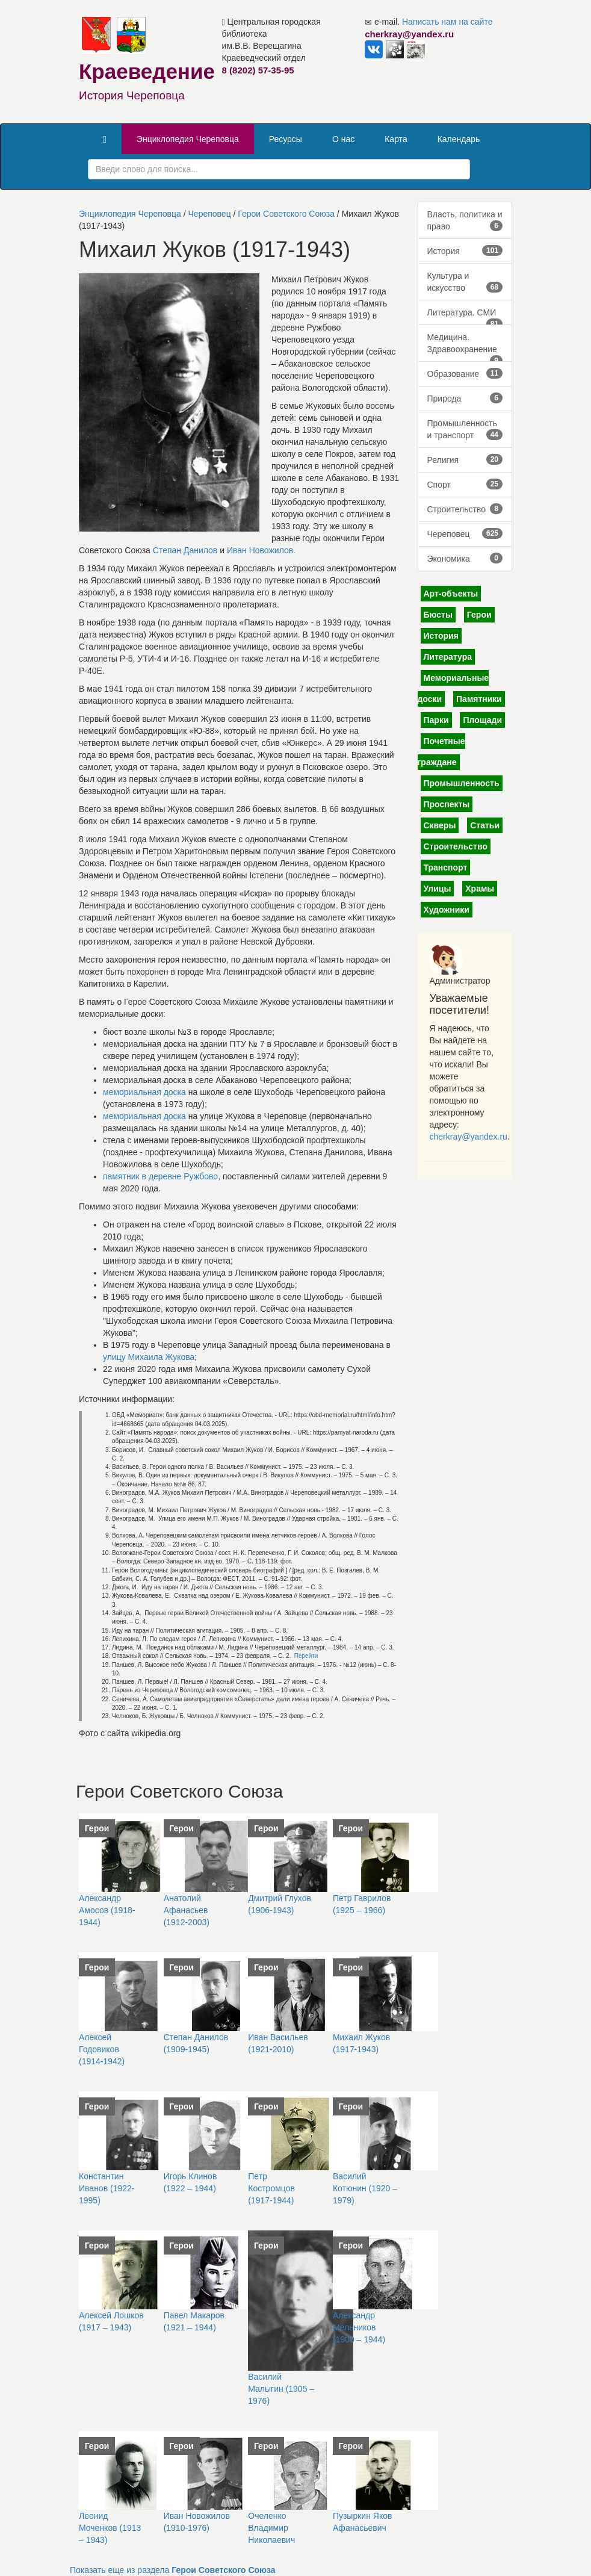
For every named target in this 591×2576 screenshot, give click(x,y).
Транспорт (446, 867)
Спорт (465, 484)
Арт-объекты (451, 593)
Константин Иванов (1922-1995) (106, 2188)
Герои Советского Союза (286, 214)
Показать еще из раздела (173, 2570)
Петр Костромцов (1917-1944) (271, 2188)
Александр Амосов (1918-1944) (107, 1910)
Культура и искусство (465, 282)
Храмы (479, 888)
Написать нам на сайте (447, 21)
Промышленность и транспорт (465, 429)
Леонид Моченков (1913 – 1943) (110, 2528)
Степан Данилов (185, 550)
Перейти (306, 1656)
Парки (436, 720)
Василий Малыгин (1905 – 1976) (281, 2389)
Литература (448, 657)
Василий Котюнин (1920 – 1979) (365, 2188)
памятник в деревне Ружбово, (161, 1176)
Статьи (485, 825)
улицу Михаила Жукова (148, 1357)
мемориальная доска (144, 1092)
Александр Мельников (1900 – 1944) (359, 2327)
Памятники (479, 699)
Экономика (465, 558)
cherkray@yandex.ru (468, 1136)
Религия (465, 459)
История (465, 250)
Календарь (459, 139)
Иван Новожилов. (261, 550)
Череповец (209, 214)
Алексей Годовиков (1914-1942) (102, 2049)
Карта (396, 139)
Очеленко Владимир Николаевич (271, 2528)
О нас (343, 139)
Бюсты (438, 614)
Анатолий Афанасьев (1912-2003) (186, 1910)
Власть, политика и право (465, 220)
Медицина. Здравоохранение (465, 347)
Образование (465, 373)
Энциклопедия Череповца (188, 139)
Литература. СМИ (465, 316)
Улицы (437, 888)
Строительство (465, 508)
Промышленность (462, 783)
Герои (479, 614)
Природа (465, 398)
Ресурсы (285, 139)
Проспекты (447, 804)
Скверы (440, 825)
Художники (446, 909)
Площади (482, 720)
